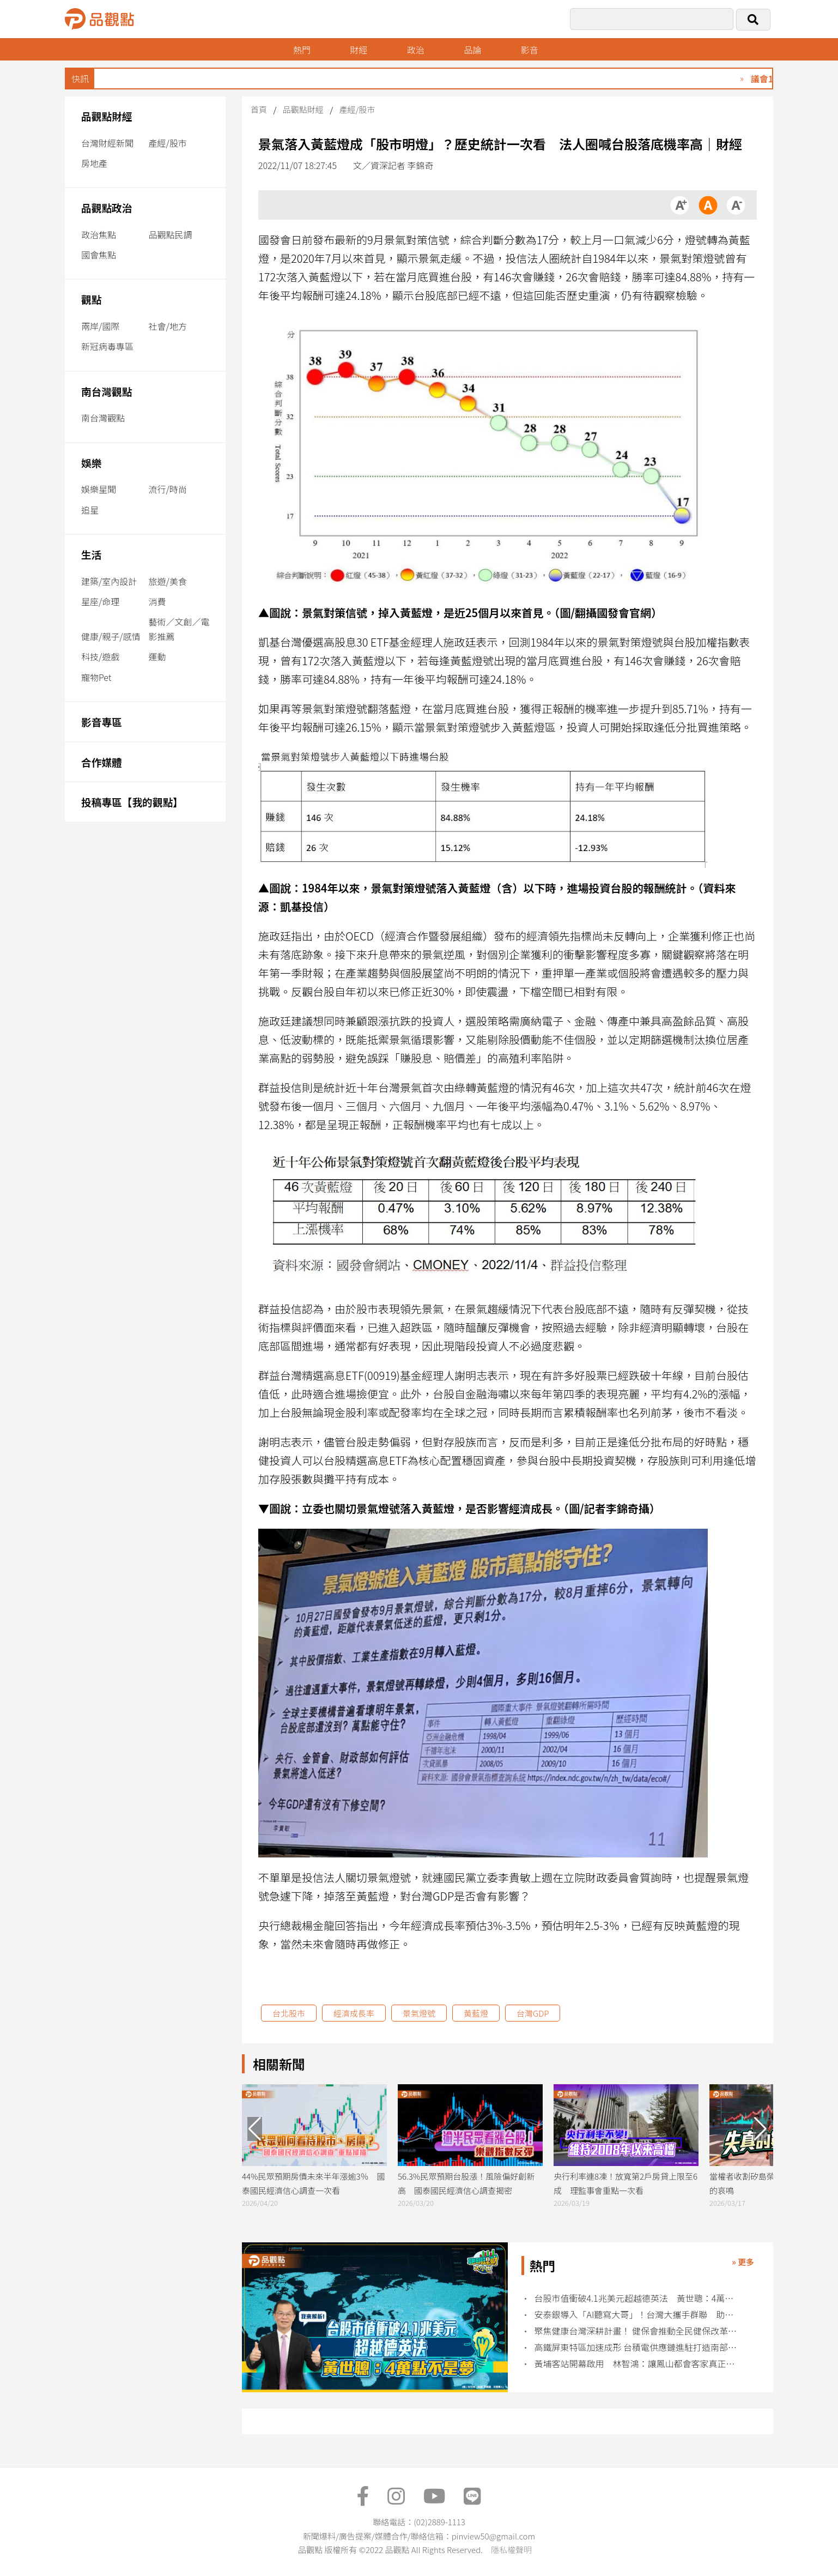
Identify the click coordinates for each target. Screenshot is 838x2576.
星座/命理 (100, 601)
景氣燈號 (419, 2013)
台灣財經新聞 (107, 142)
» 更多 (743, 2261)
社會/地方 (168, 326)
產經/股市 (168, 142)
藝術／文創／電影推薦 (179, 629)
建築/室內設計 (109, 581)
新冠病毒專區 (107, 346)
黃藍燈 (476, 2013)
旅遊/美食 (168, 581)
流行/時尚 (168, 489)
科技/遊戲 (100, 656)
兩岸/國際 (100, 326)
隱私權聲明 (511, 2549)
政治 (415, 49)
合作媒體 (101, 762)
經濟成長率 (353, 2013)
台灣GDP (533, 2013)
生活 (91, 554)
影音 (529, 49)
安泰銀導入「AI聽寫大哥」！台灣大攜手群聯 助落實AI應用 (636, 2314)
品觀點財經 (106, 115)
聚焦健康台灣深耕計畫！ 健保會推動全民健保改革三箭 (636, 2331)
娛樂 (91, 462)
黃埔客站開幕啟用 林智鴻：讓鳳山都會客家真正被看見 (636, 2364)
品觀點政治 (106, 207)
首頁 (259, 109)
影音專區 (101, 721)
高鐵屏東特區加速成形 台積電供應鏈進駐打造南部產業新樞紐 (636, 2347)
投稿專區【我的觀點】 (132, 801)
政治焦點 (98, 234)
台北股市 (288, 2013)
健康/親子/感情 (111, 636)
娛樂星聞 (98, 489)
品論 (472, 49)
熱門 (302, 49)
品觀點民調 (170, 234)
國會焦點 (98, 254)
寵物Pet (96, 677)
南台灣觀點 (106, 391)
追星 (90, 509)
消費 (157, 601)
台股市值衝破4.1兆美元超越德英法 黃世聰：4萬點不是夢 (636, 2298)
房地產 (94, 163)
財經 (358, 49)
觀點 (91, 299)
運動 (157, 656)
